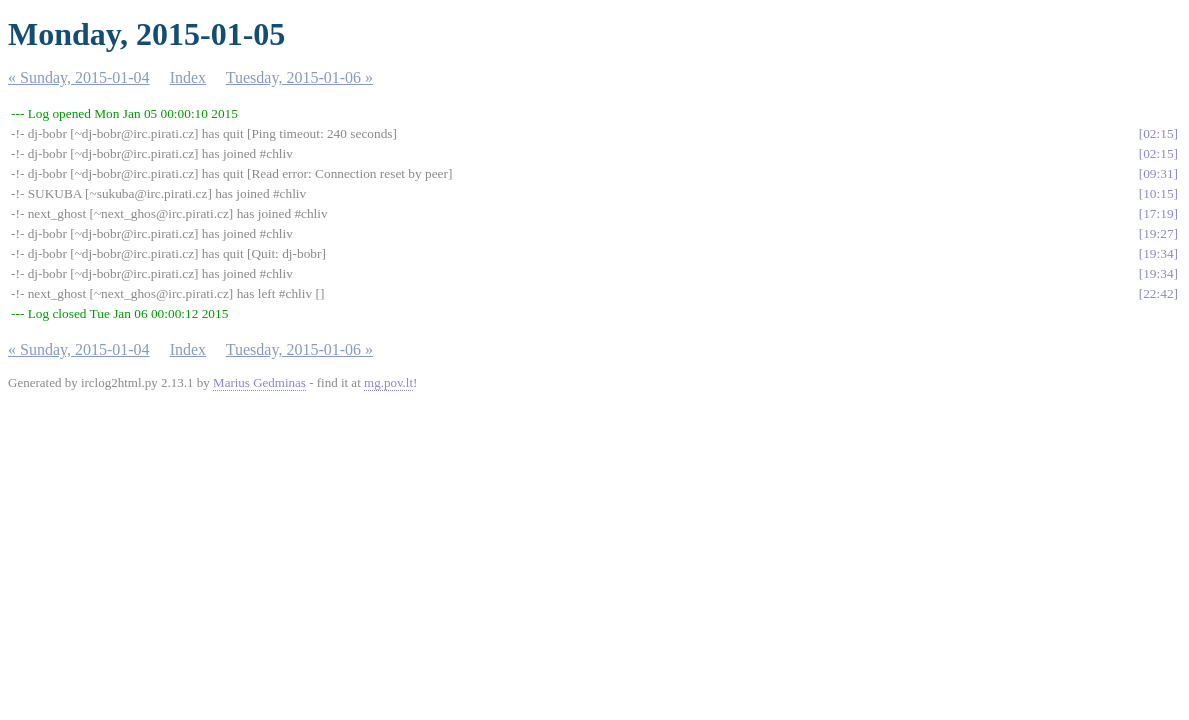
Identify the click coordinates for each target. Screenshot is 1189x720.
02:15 (1158, 133)
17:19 (1158, 213)
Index (188, 77)
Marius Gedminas (259, 382)
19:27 (1158, 233)
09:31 (1158, 173)
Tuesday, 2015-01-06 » (299, 77)
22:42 (1158, 293)
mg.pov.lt (388, 382)
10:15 (1158, 193)
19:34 (1158, 253)
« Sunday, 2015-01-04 (79, 77)
